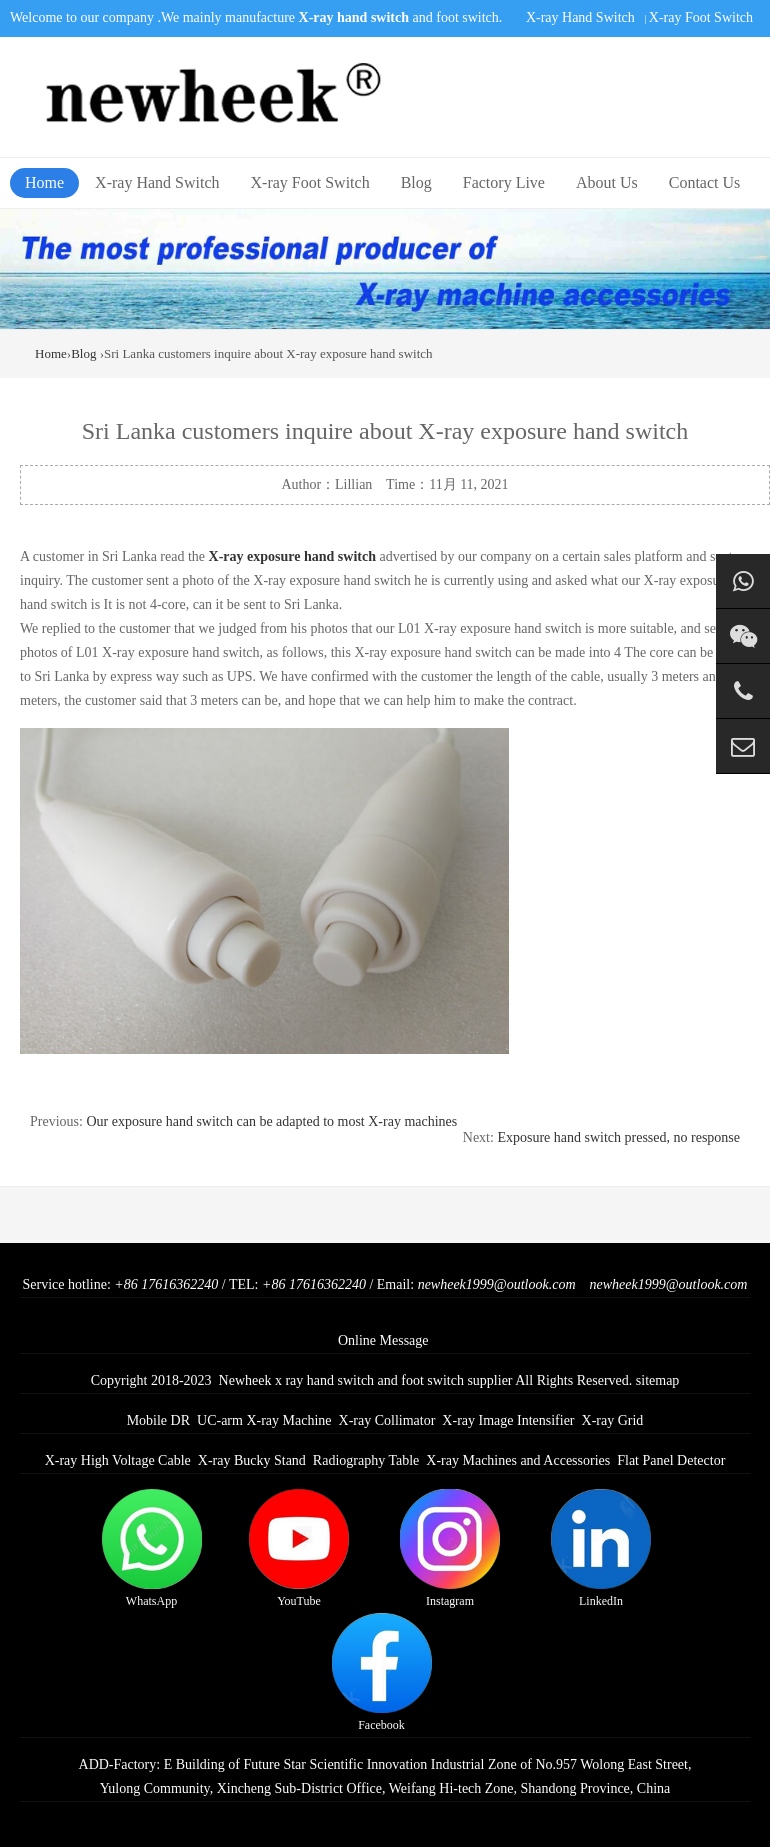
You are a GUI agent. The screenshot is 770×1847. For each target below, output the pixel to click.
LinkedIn (601, 1548)
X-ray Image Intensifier (508, 1420)
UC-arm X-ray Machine (264, 1420)
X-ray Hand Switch (580, 17)
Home (44, 182)
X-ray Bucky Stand (252, 1460)
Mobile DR (158, 1420)
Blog (416, 182)
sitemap (658, 1380)
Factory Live (504, 182)
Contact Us (705, 182)
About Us (607, 182)
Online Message (383, 1340)
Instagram (450, 1548)
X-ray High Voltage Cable (118, 1460)
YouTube (299, 1548)
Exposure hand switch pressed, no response (618, 1137)
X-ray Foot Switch (701, 17)
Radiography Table (366, 1460)
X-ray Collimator (387, 1420)
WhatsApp (152, 1548)
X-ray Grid (613, 1420)
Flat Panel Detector (671, 1460)
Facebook (382, 1672)
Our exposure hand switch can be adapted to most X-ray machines (271, 1121)
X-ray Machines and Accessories (518, 1460)
